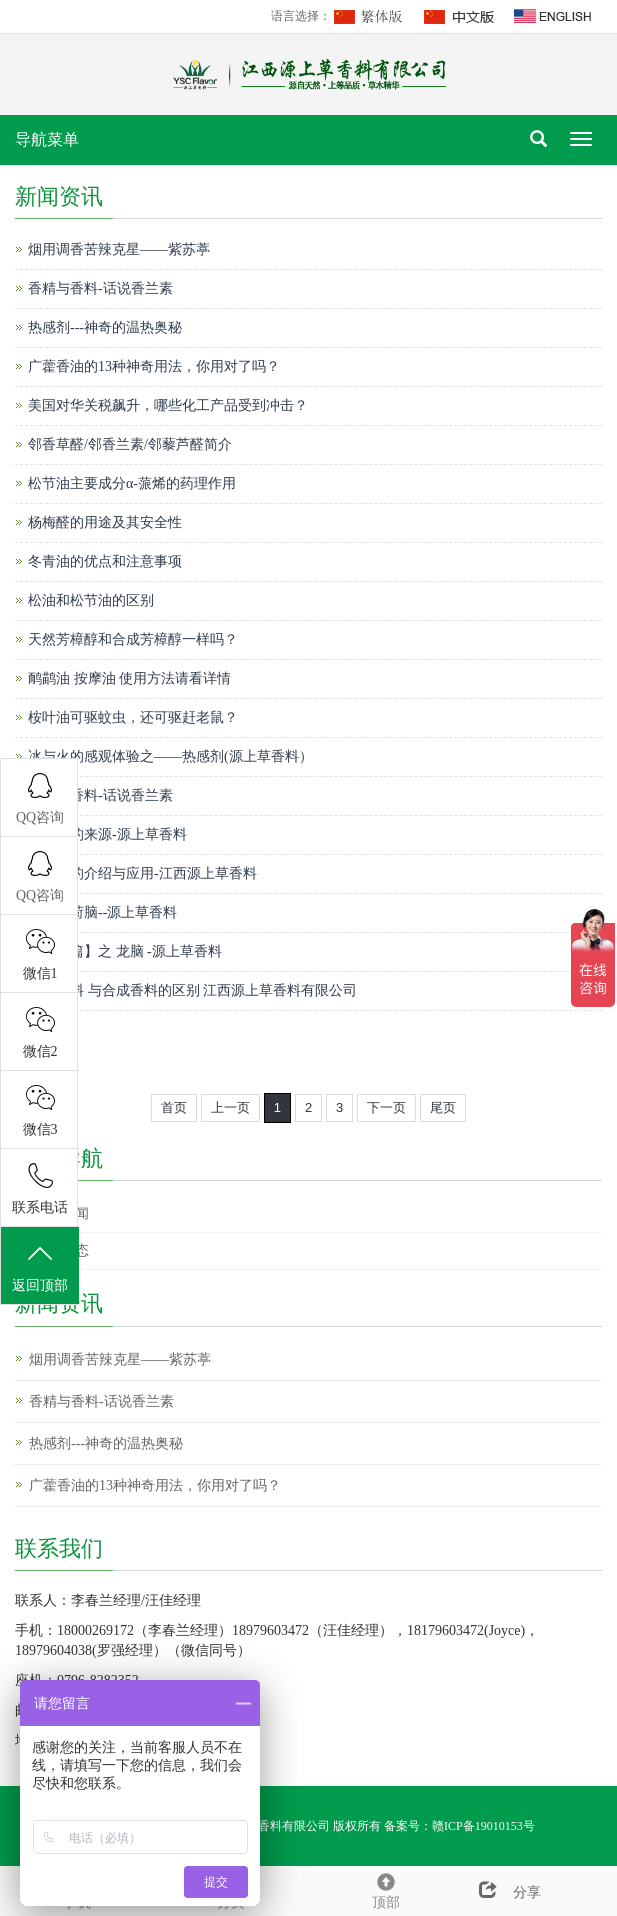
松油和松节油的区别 (91, 600)
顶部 (386, 1888)
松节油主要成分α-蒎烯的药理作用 (132, 483)
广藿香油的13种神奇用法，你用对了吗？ (154, 366)
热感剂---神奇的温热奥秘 (105, 327)
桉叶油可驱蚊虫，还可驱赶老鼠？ (133, 717)
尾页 (443, 1107)
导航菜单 (47, 139)
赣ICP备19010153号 (483, 1826)
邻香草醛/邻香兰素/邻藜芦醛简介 (130, 444)
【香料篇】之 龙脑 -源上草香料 (125, 951)
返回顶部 (40, 1267)
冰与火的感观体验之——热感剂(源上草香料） (170, 756)
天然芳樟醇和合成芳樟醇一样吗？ (133, 639)
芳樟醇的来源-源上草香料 (107, 834)
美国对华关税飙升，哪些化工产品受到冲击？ (168, 405)
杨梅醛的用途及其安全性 (105, 522)
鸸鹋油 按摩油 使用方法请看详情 (129, 678)
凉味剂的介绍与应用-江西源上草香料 (142, 873)
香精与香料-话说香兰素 (100, 288)
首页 (174, 1107)
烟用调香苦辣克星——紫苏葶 (119, 249)
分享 (502, 1892)
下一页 (386, 1107)
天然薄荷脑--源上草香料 (102, 912)
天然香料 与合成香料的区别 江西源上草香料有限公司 (192, 990)
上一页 (230, 1107)
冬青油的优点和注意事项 (105, 561)
